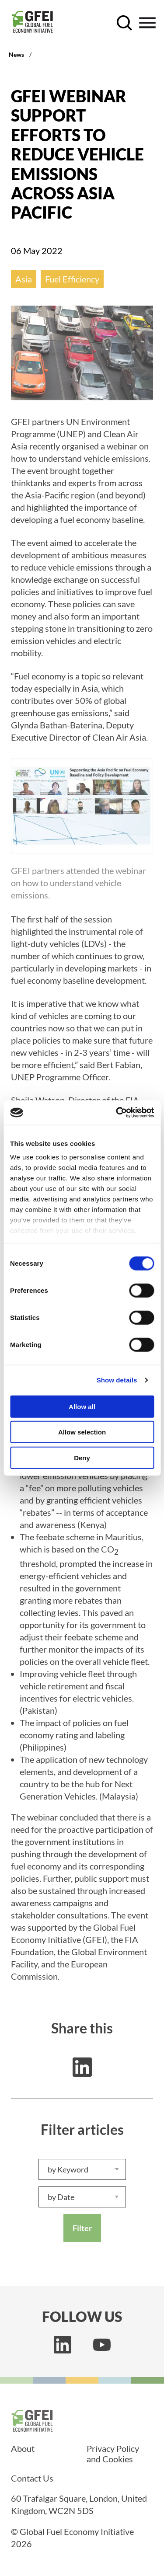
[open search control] (124, 23)
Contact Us (32, 2478)
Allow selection (82, 1432)
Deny (82, 1457)
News (16, 54)
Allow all (82, 1406)
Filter (82, 2228)
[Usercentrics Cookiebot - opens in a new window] (117, 1112)
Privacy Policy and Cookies (113, 2453)
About (23, 2448)
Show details (117, 1380)
